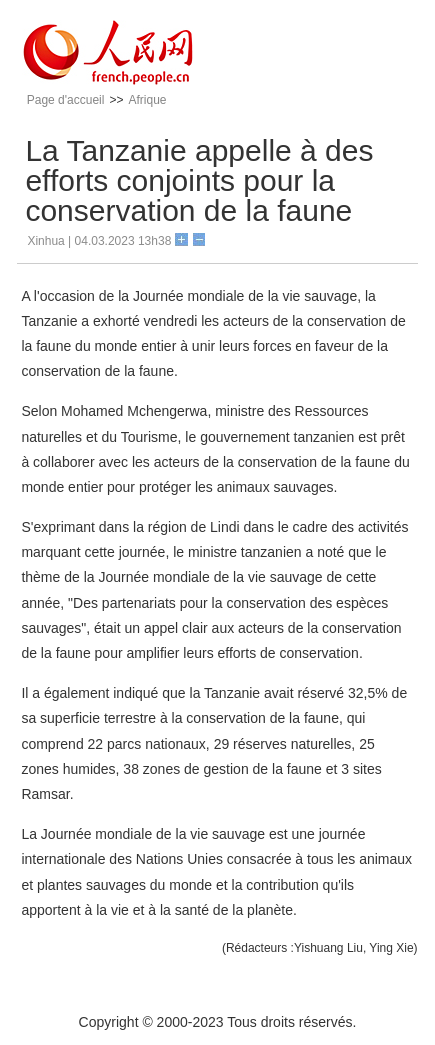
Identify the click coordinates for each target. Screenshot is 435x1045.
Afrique (147, 100)
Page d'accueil (66, 100)
